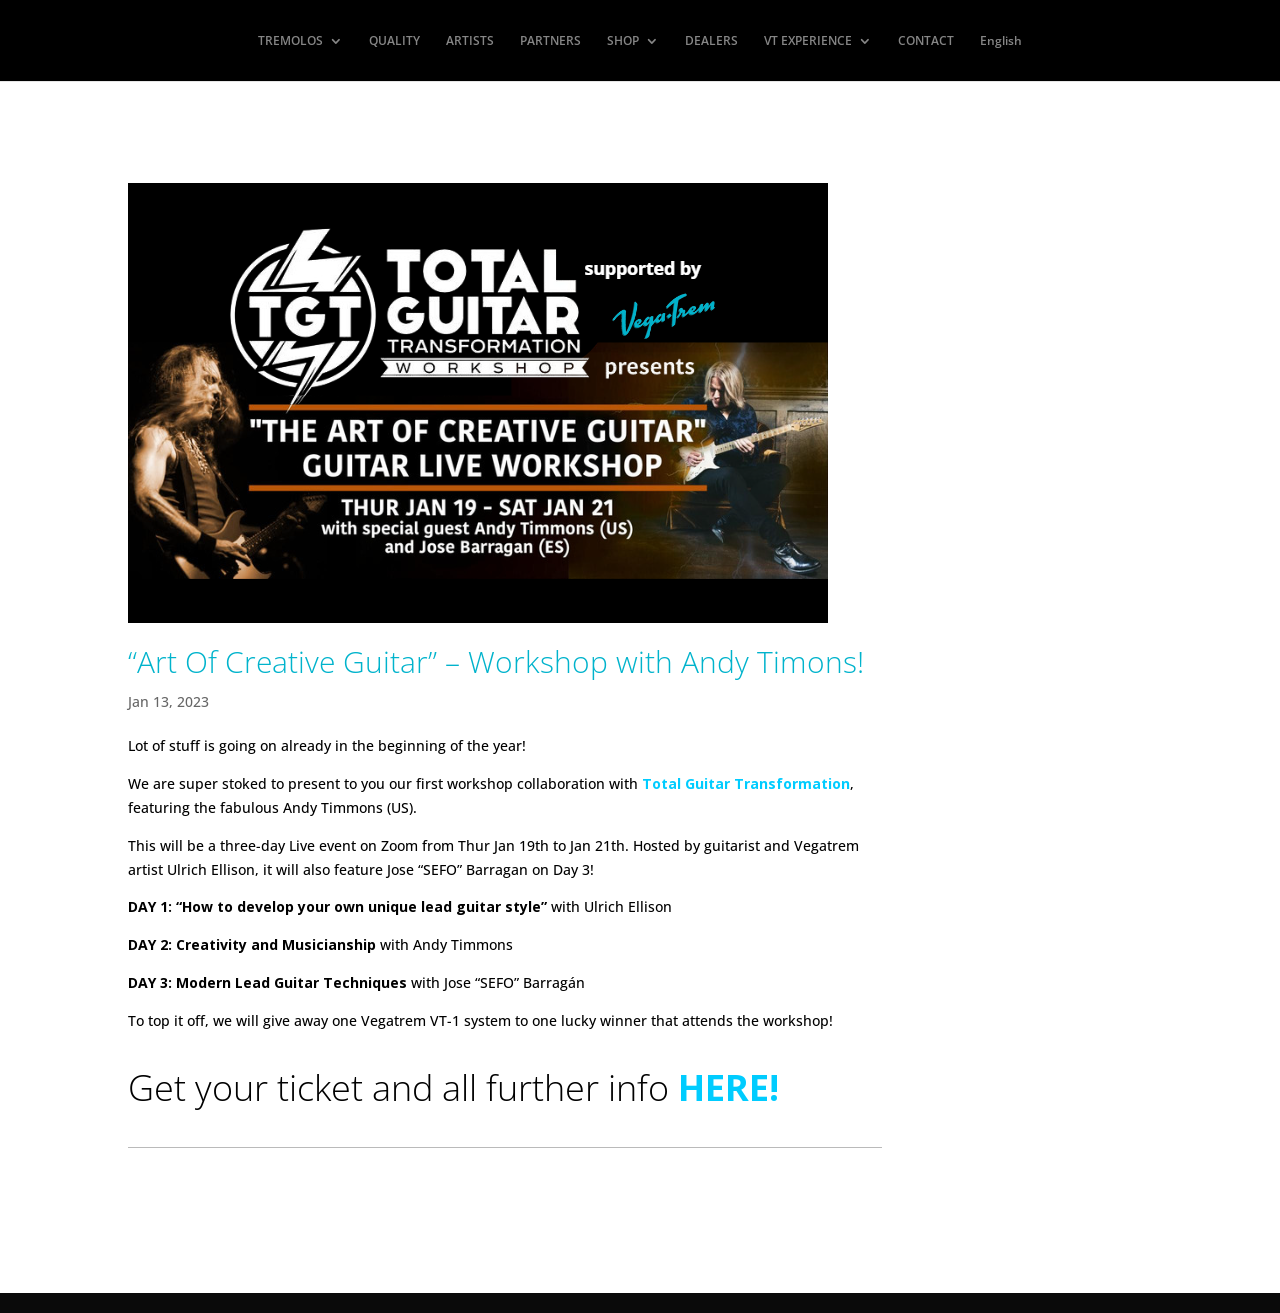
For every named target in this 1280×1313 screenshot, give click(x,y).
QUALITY (394, 41)
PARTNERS (550, 41)
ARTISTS (470, 41)
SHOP (623, 41)
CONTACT (926, 41)
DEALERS (711, 41)
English (1001, 41)
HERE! (728, 1087)
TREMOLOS (290, 41)
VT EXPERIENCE (808, 41)
